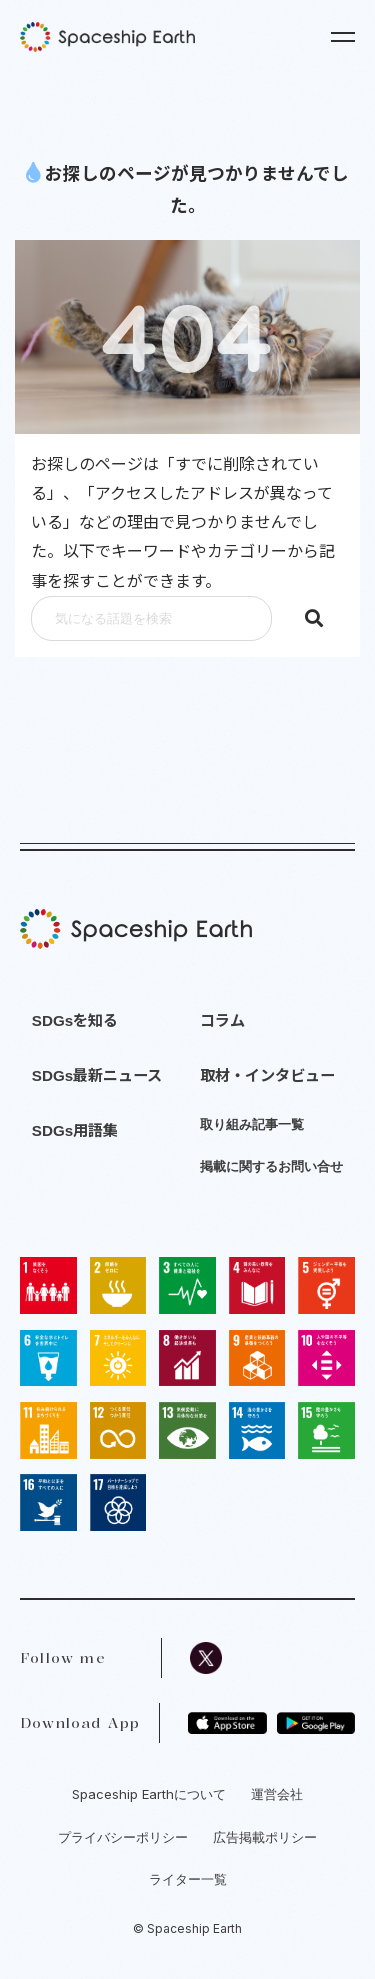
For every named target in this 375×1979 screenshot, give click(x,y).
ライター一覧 (188, 1879)
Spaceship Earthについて (149, 1794)
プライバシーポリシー (123, 1837)
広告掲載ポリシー (265, 1837)
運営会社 (277, 1794)
